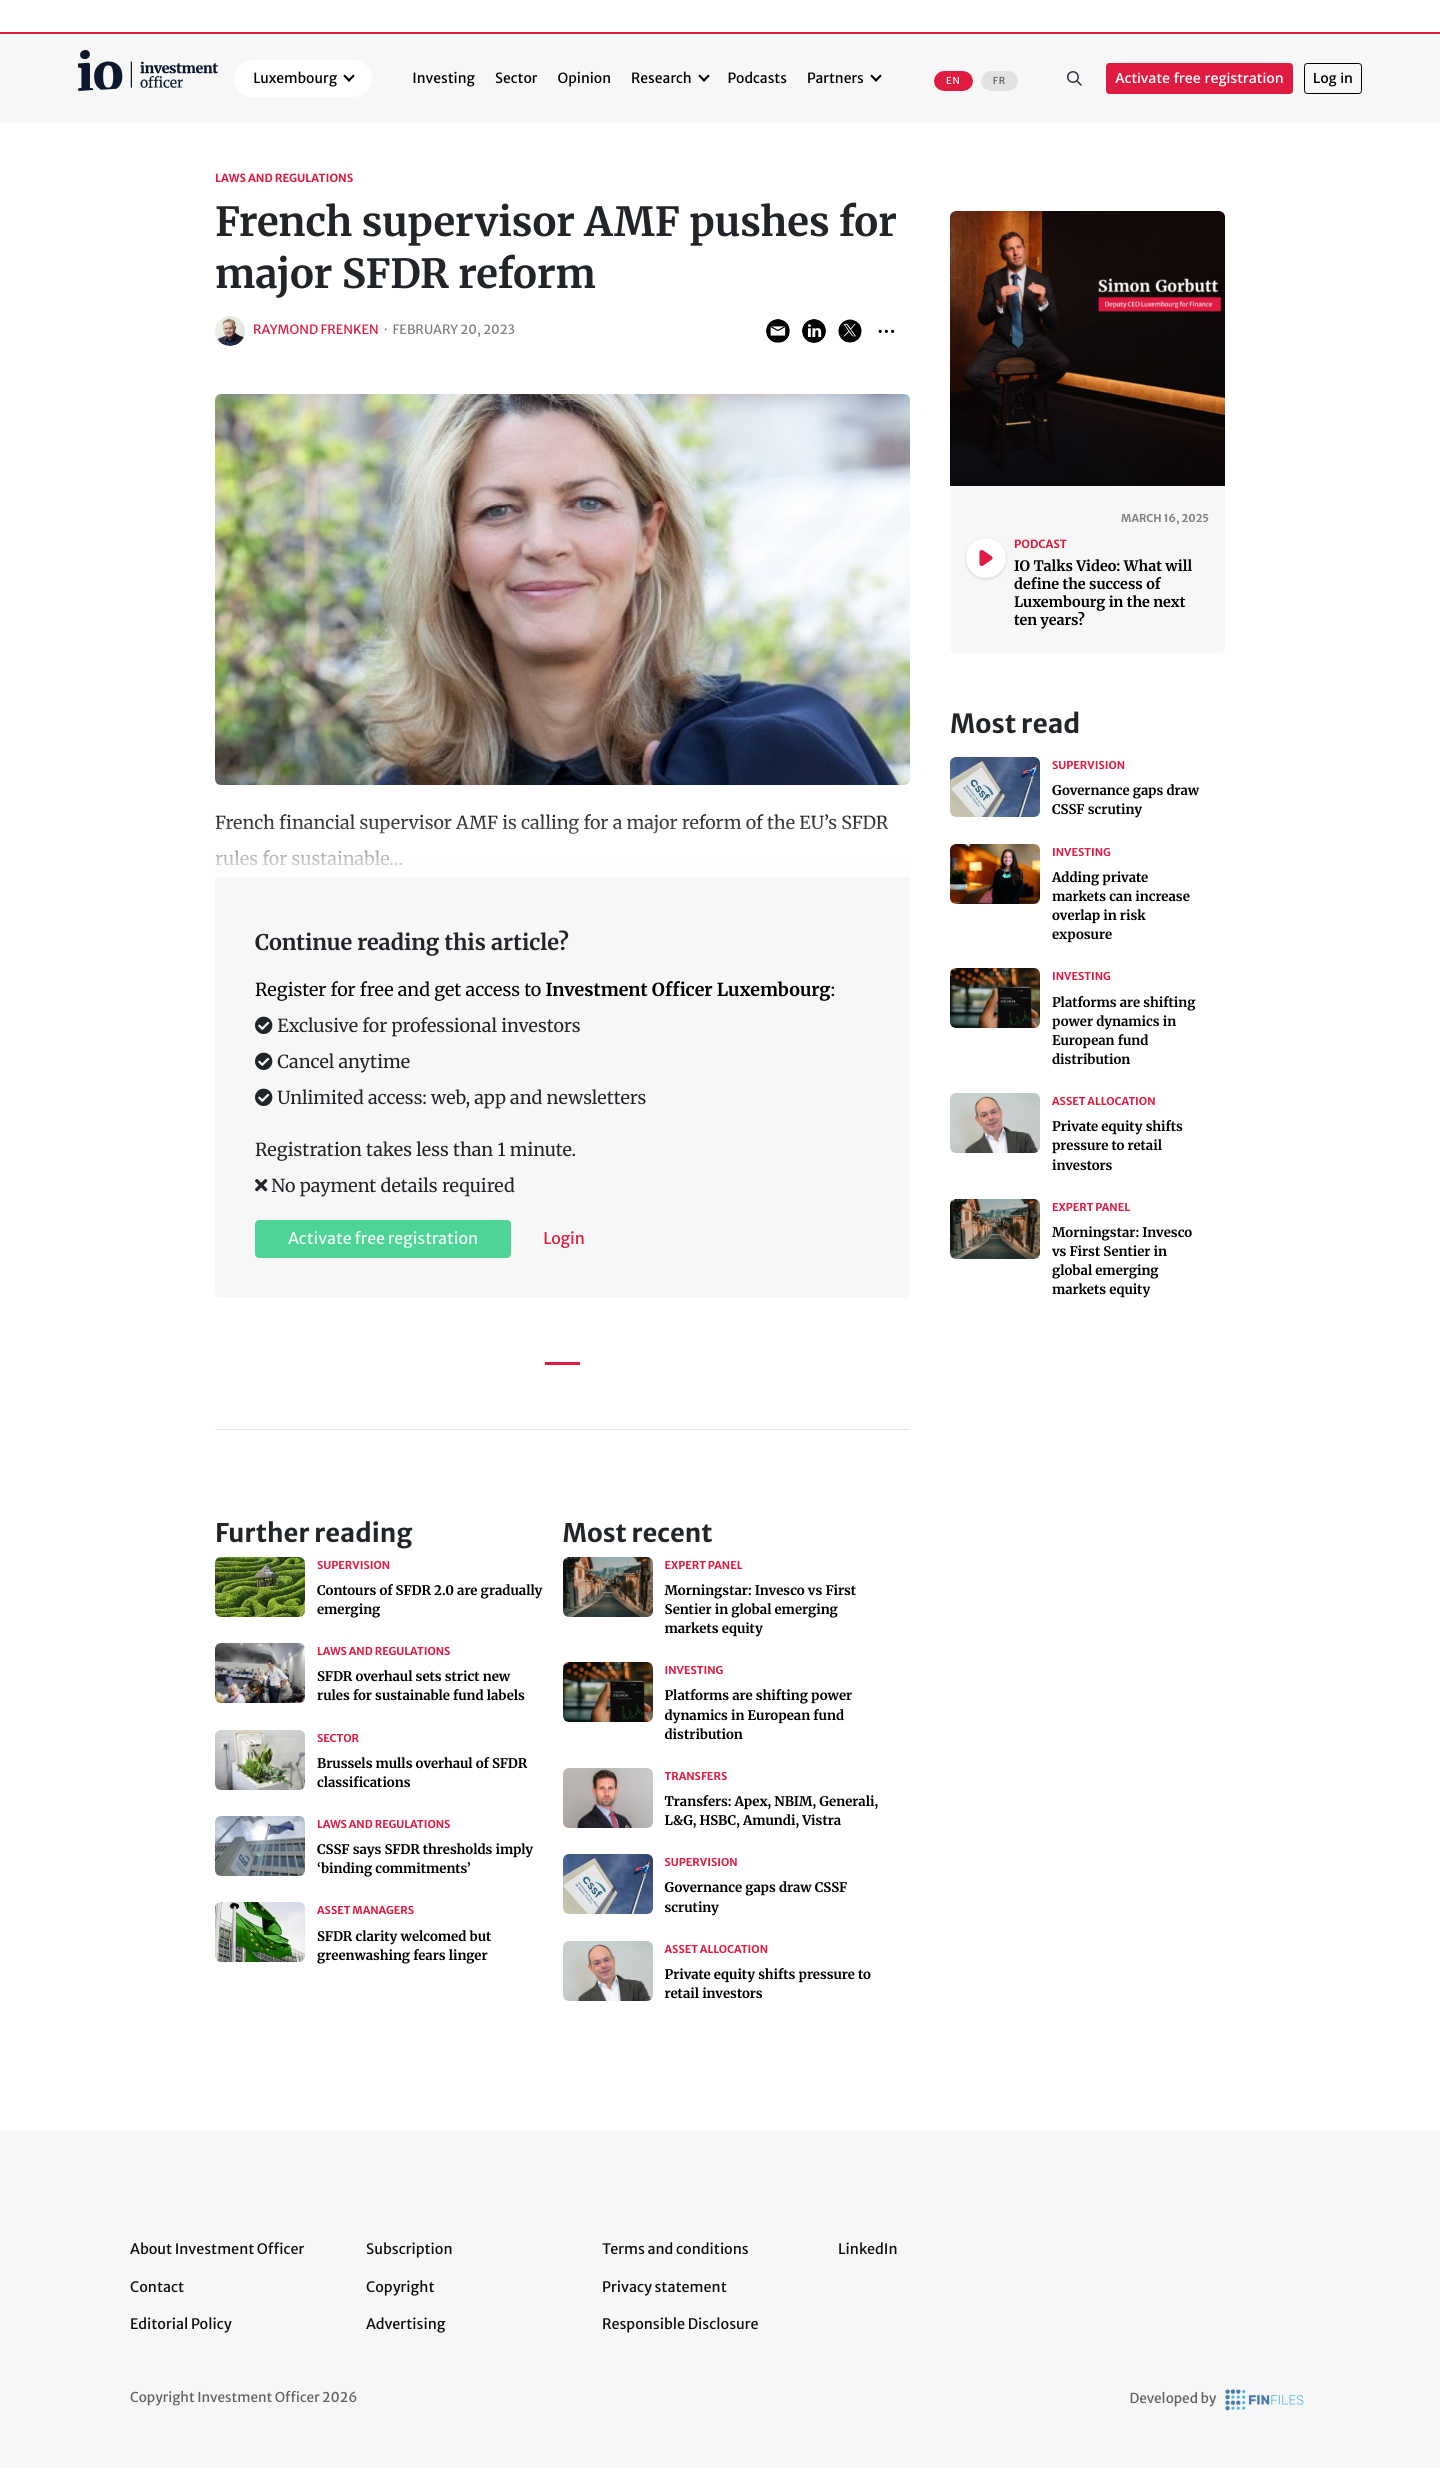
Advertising (405, 2324)
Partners (835, 78)
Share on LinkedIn (814, 331)
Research (661, 78)
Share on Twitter (850, 331)
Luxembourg (295, 78)
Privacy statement (664, 2287)
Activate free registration (1199, 78)
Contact (157, 2287)
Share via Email (778, 331)
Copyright (400, 2287)
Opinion (585, 78)
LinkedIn (868, 2249)
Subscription (409, 2249)
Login (564, 1239)
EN (953, 81)
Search (1074, 79)
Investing (443, 78)
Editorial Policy (181, 2324)
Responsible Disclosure (680, 2324)
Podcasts (757, 78)
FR (999, 81)
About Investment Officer (217, 2249)
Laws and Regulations (284, 179)
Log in (1333, 78)
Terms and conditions (675, 2249)
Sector (516, 78)
